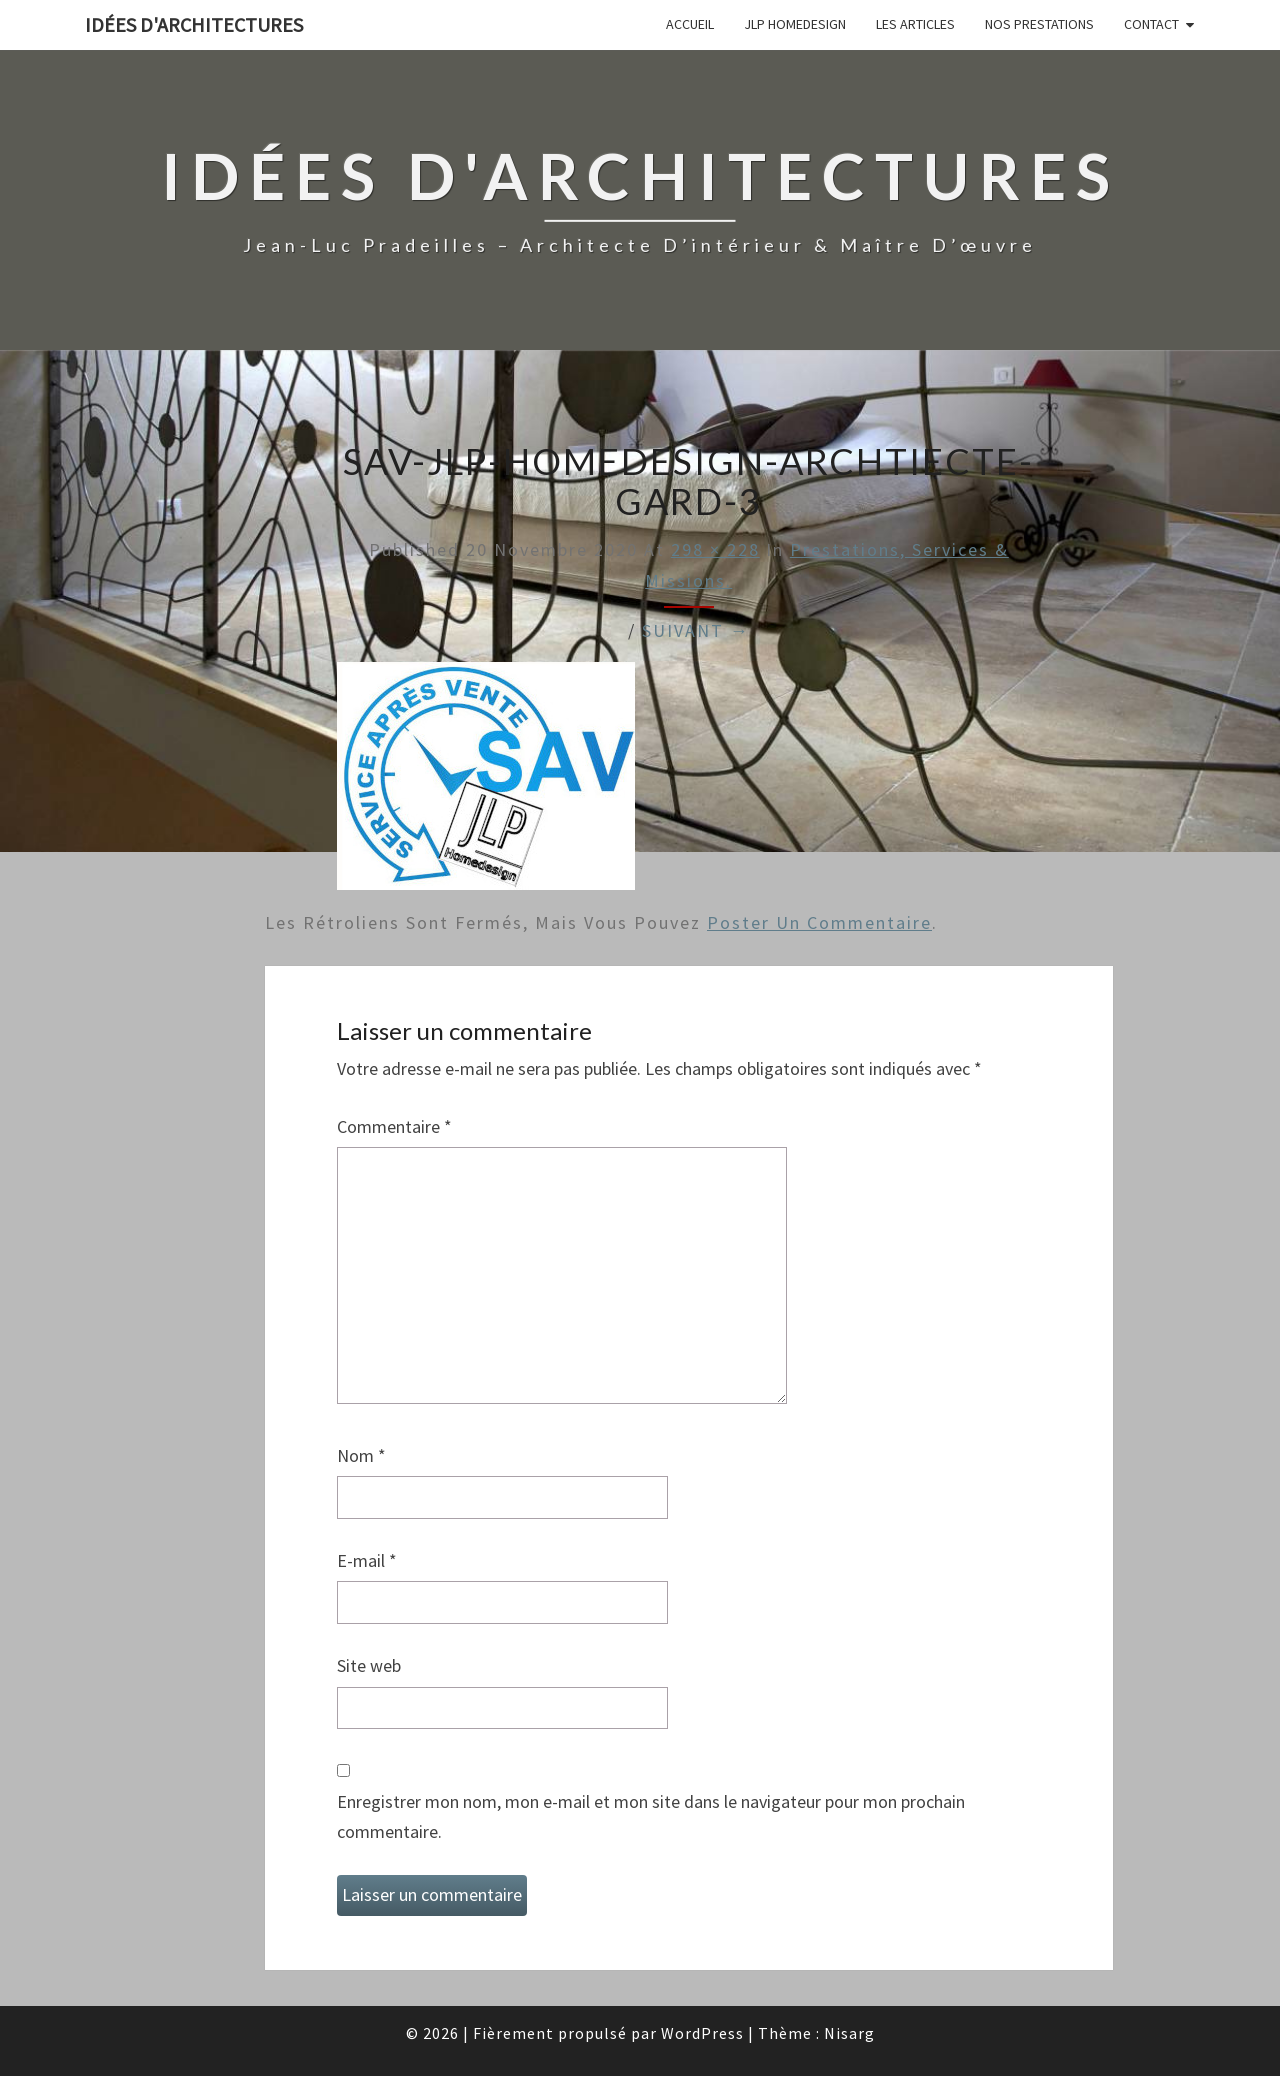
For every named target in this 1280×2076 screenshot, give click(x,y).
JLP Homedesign (795, 24)
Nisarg (849, 2033)
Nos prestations (1039, 24)
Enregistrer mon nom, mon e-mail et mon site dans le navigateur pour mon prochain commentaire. (651, 1817)
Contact (1151, 24)
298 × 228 (715, 549)
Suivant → (696, 630)
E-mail (367, 1560)
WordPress (702, 2033)
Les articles (915, 24)
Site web (369, 1665)
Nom (361, 1455)
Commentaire (394, 1126)
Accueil (690, 24)
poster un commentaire (819, 922)
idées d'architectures (194, 24)
